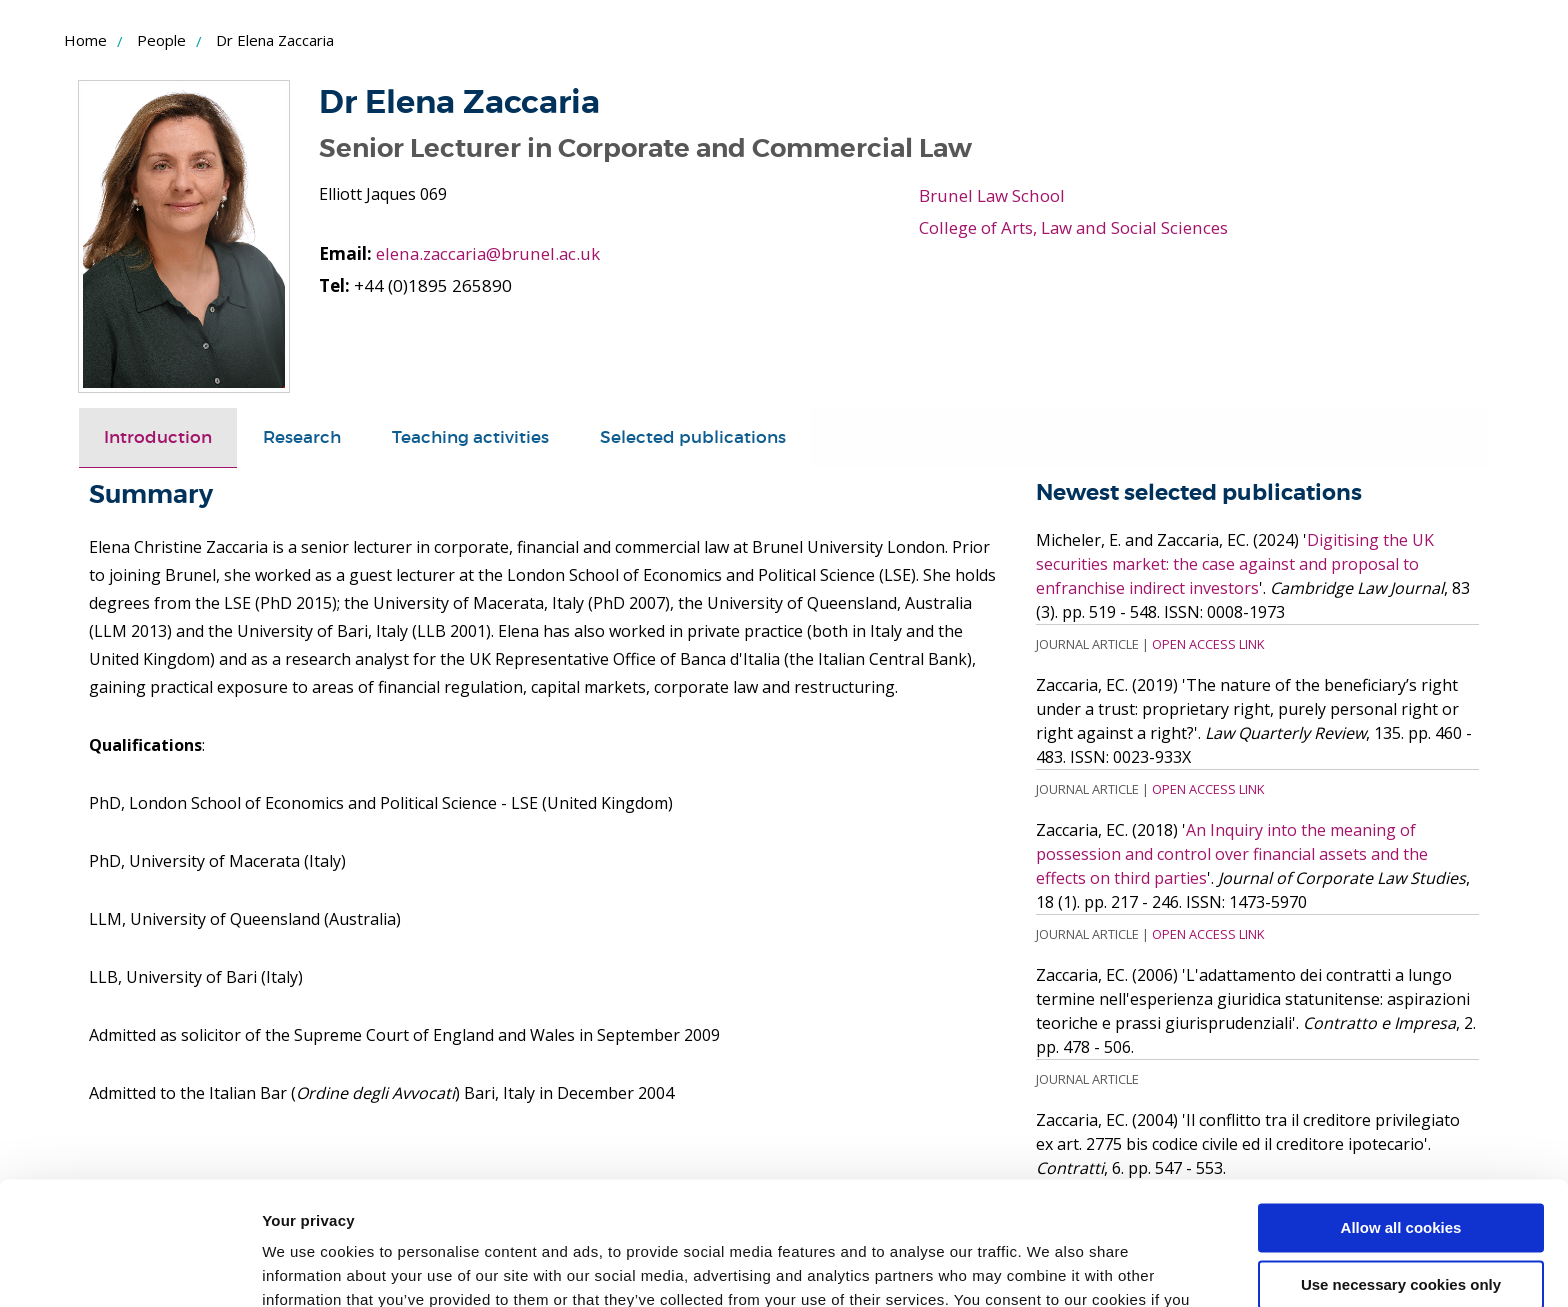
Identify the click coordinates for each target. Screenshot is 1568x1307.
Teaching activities (470, 436)
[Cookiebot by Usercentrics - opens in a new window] (129, 1268)
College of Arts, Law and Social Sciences (1074, 227)
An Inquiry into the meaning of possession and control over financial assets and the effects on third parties (1232, 854)
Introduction (158, 436)
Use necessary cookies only (1401, 1172)
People (161, 40)
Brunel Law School (991, 195)
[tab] (158, 437)
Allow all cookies (1401, 1116)
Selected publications (693, 436)
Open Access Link (1208, 644)
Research (302, 436)
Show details (308, 1267)
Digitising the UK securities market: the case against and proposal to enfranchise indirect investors (1235, 564)
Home (85, 40)
